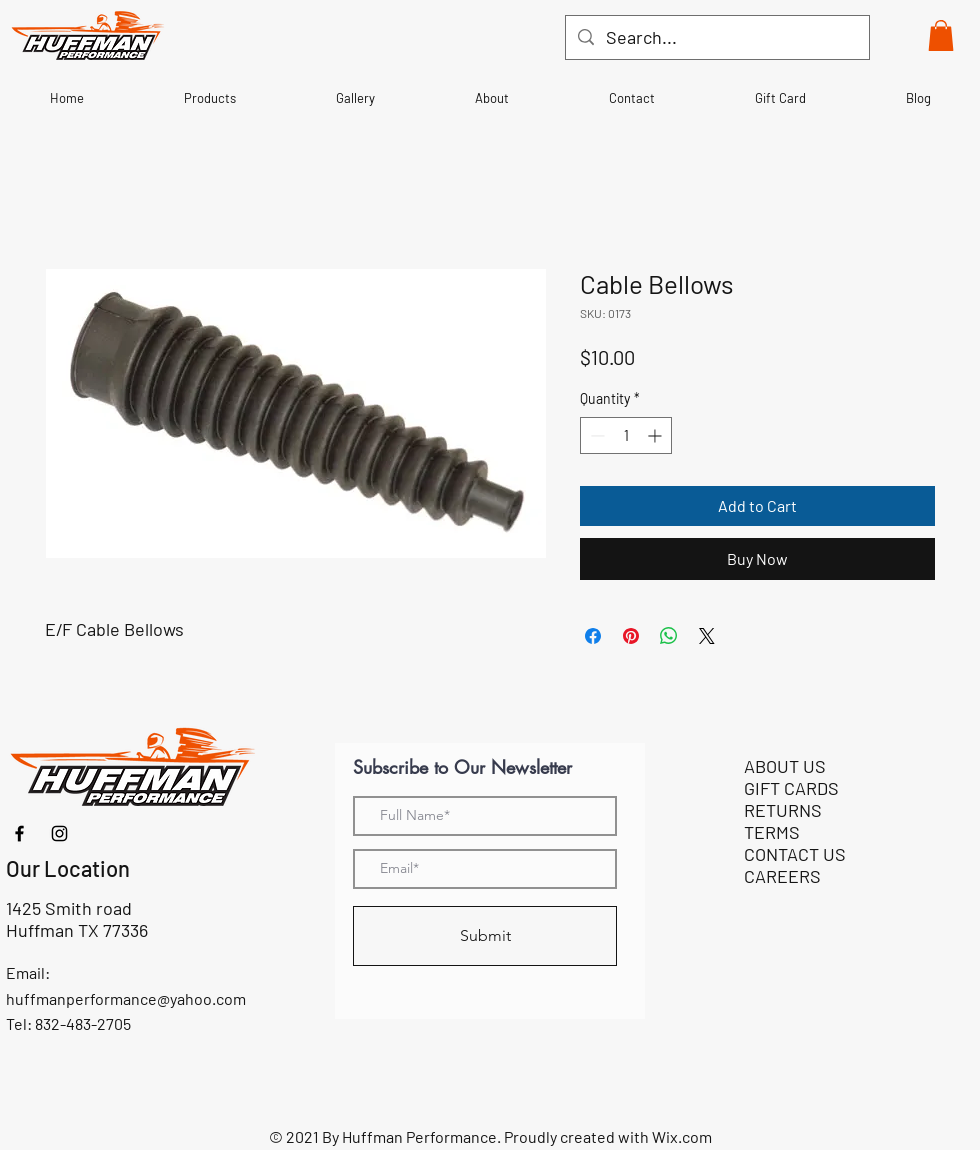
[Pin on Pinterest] (631, 636)
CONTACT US (795, 854)
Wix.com (682, 1136)
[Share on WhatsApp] (669, 636)
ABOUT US (785, 766)
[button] (941, 35)
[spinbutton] (626, 435)
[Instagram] (59, 833)
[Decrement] (595, 435)
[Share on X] (707, 636)
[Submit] (485, 936)
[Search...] (716, 37)
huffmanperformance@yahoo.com (126, 998)
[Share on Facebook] (593, 636)
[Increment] (656, 435)
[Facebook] (19, 833)
